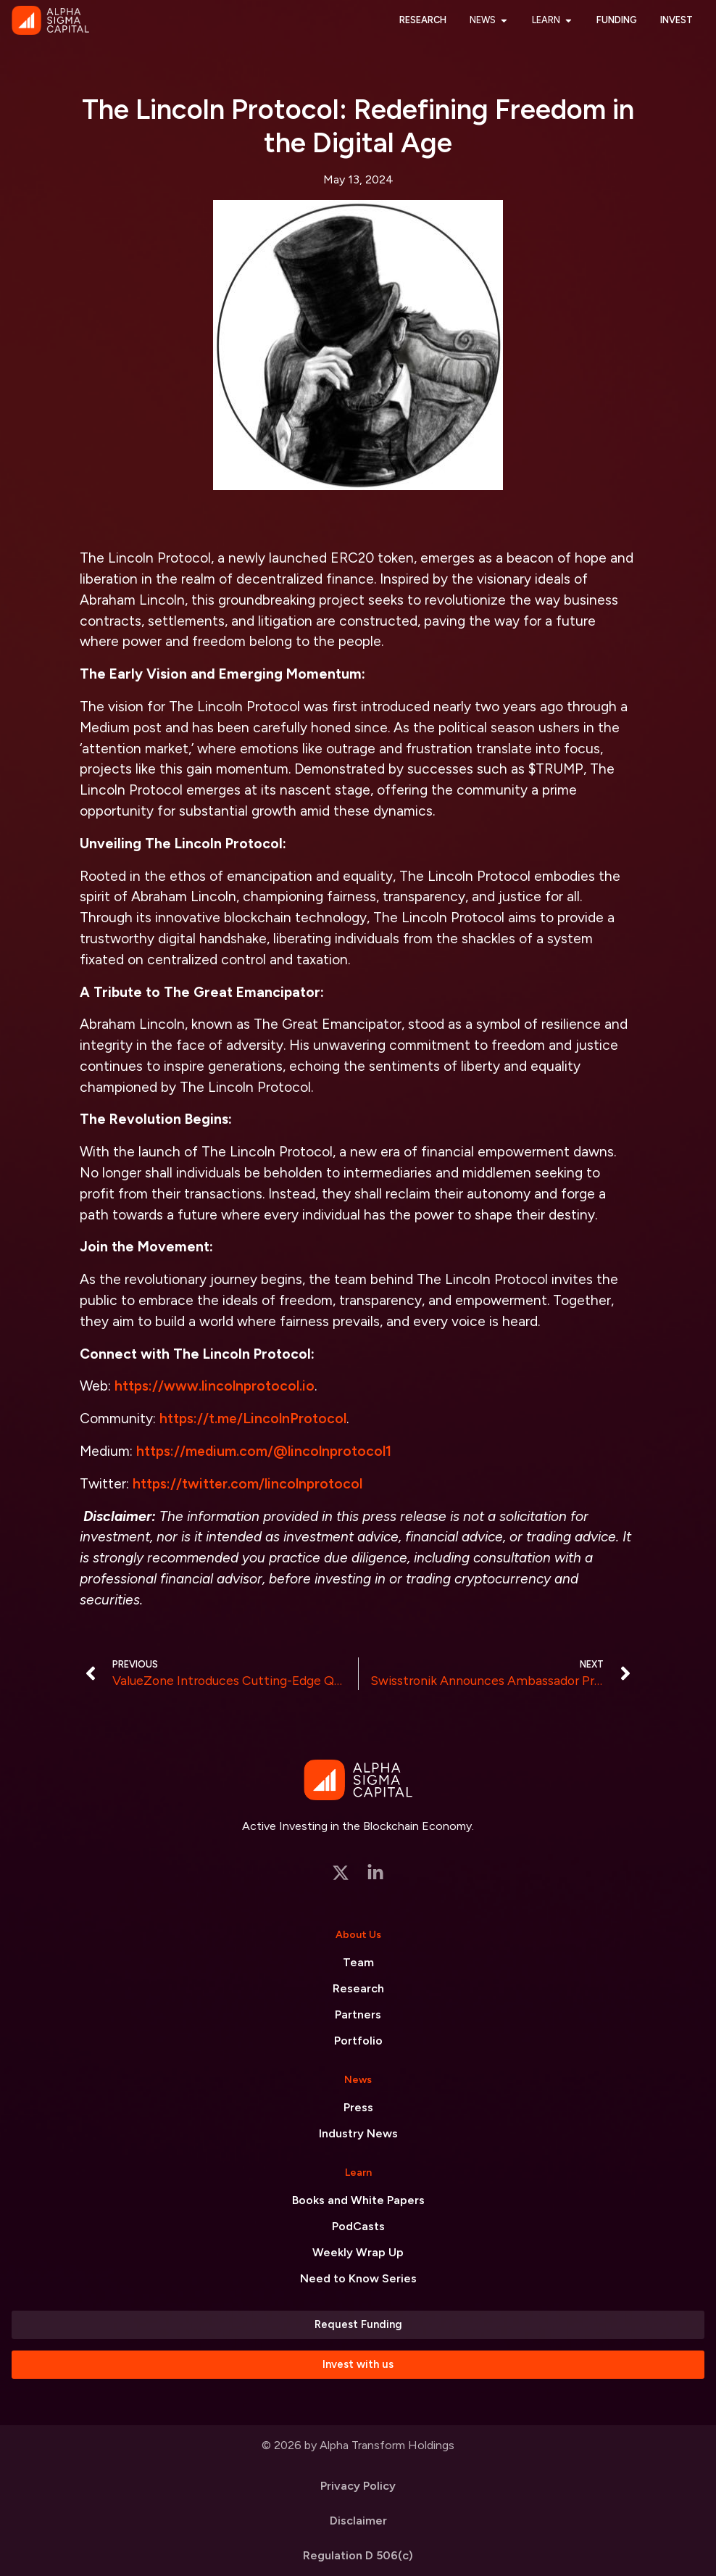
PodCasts (358, 2226)
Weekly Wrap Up (358, 2252)
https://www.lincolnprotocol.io (215, 1386)
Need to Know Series (358, 2278)
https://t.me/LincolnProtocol (252, 1418)
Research (358, 1988)
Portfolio (358, 2040)
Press (358, 2107)
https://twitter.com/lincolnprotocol (247, 1483)
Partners (358, 2014)
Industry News (358, 2133)
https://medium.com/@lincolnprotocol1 (263, 1451)
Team (358, 1962)
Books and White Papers (358, 2200)
